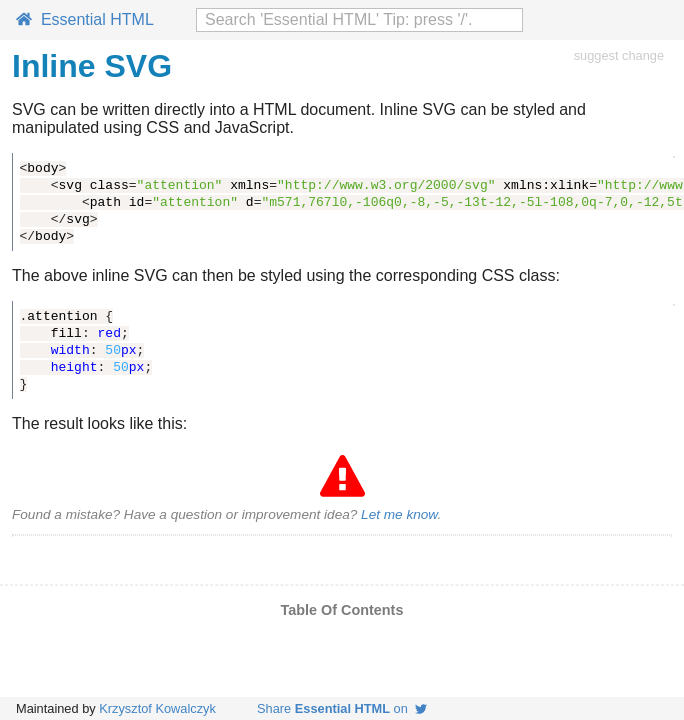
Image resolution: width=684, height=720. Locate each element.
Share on (342, 708)
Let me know (399, 514)
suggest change (619, 55)
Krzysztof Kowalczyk (157, 708)
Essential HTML (85, 19)
